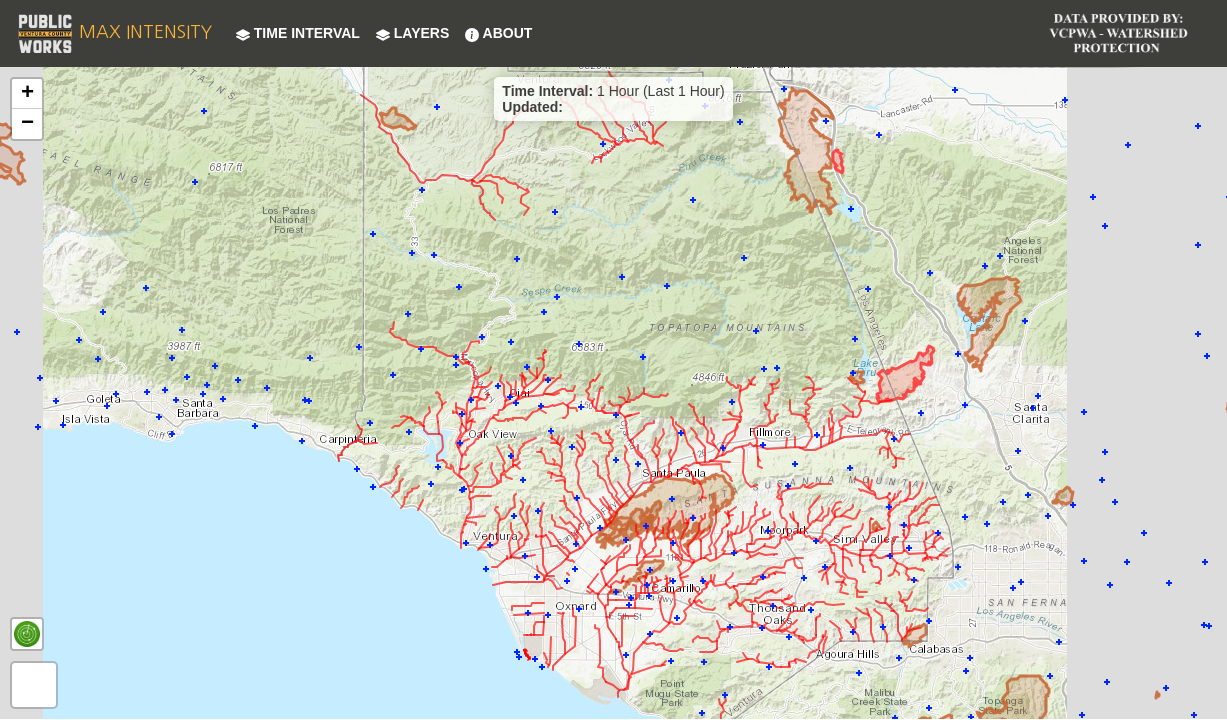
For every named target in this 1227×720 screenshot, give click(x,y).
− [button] (27, 124)
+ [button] (27, 94)
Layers (412, 33)
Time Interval (298, 33)
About (498, 33)
